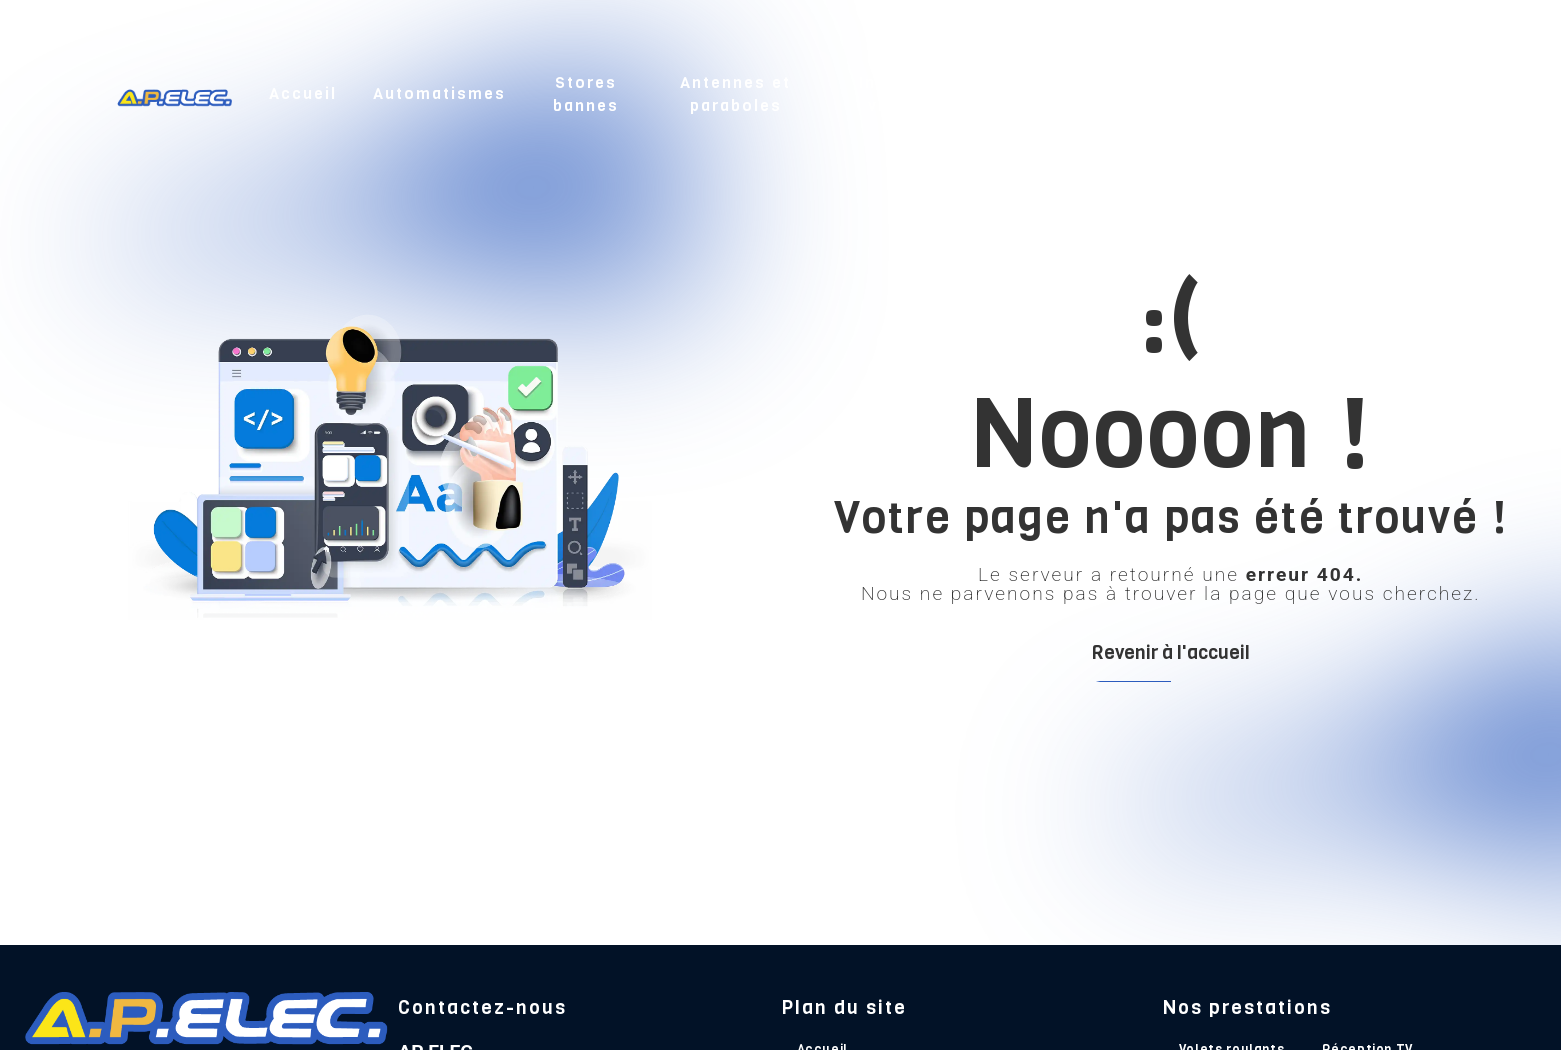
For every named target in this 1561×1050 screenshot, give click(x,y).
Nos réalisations (1278, 91)
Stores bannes (586, 91)
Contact (1406, 91)
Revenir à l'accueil (1170, 652)
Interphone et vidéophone (921, 91)
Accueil (303, 91)
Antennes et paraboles (735, 91)
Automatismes (439, 91)
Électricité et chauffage (1111, 91)
